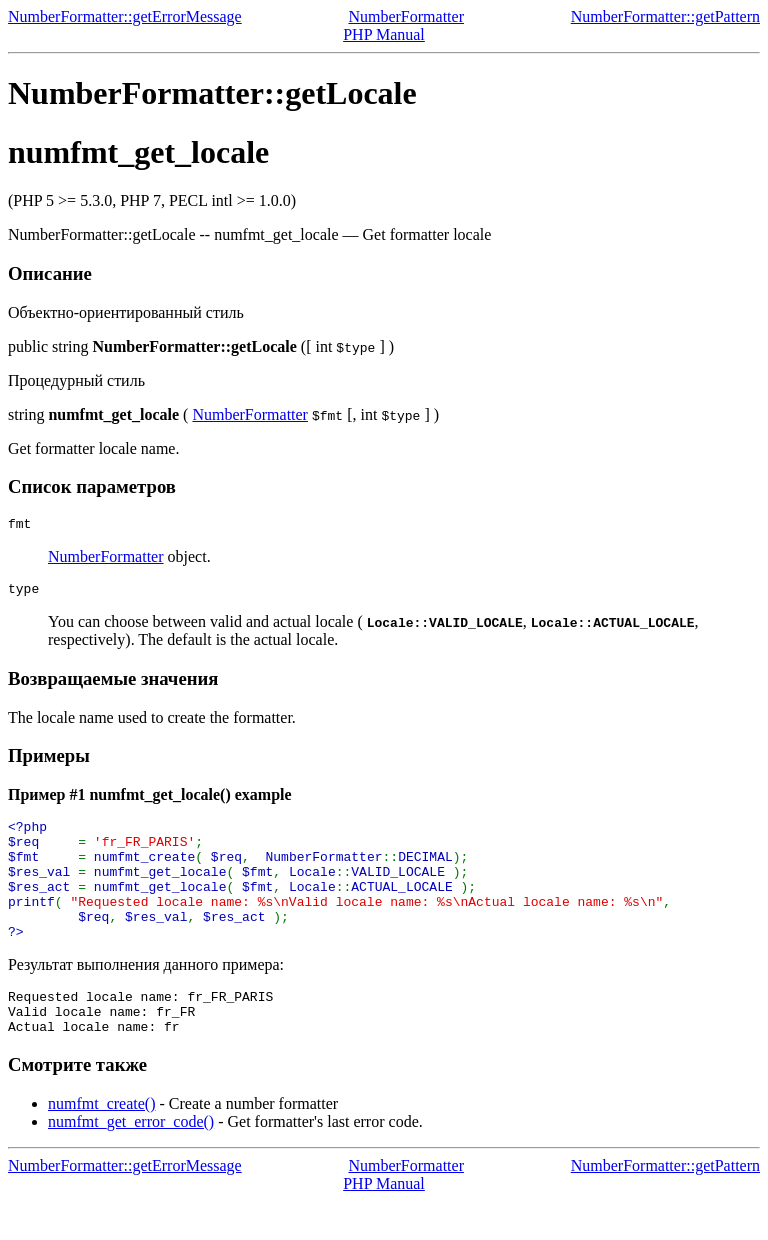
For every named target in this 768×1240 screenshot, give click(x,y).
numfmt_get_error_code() (131, 1160)
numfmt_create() (102, 1142)
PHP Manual (384, 34)
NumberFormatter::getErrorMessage (125, 16)
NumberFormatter (406, 16)
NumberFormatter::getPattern (665, 16)
